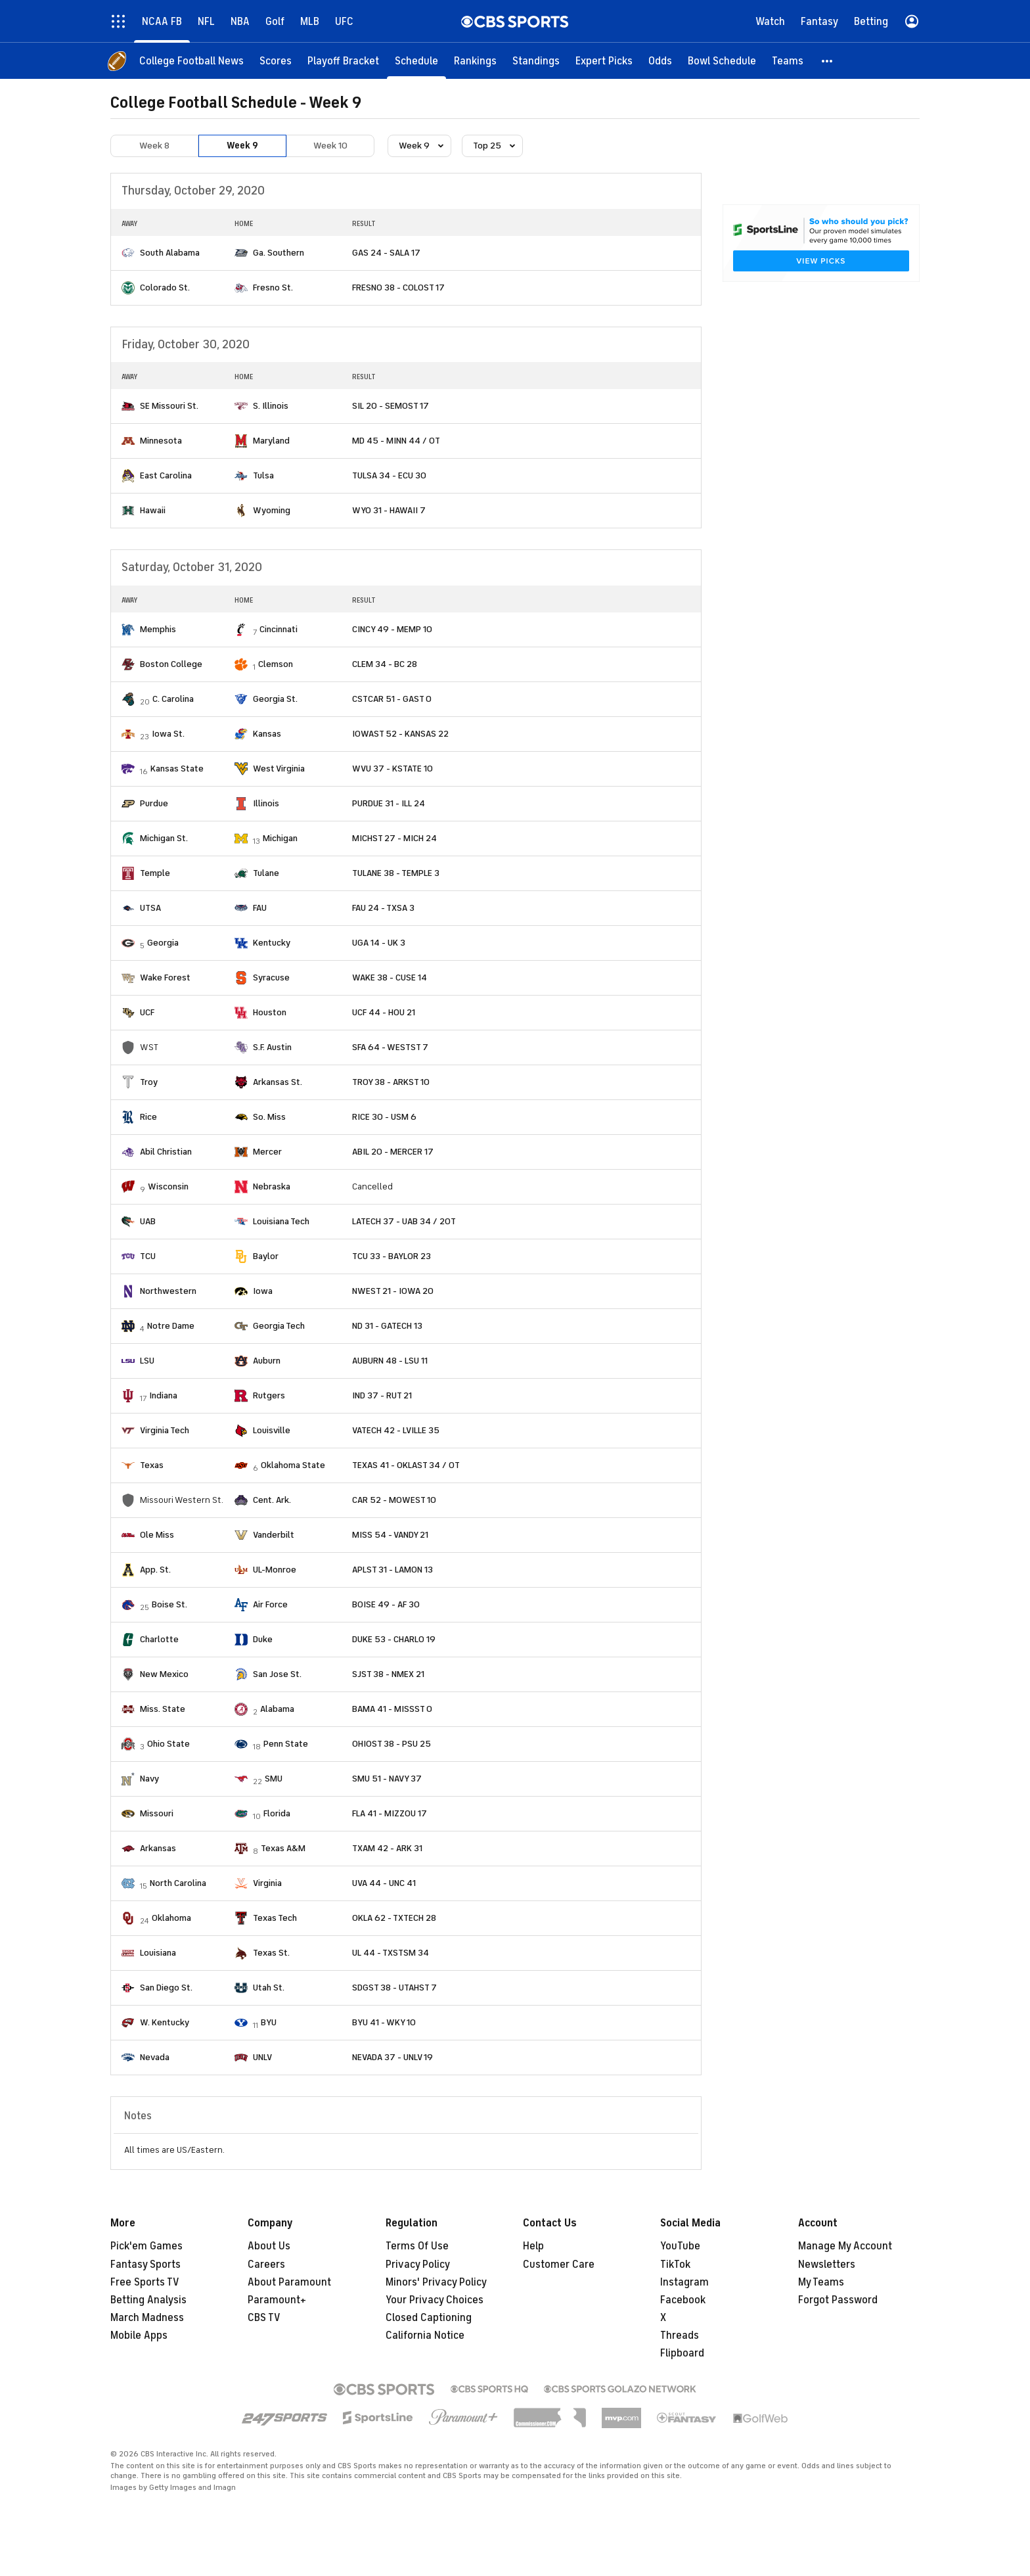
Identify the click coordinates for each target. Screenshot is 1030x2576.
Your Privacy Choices (434, 2300)
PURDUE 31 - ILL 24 (388, 803)
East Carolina (166, 475)
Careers (266, 2264)
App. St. (155, 1569)
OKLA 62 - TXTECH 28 (394, 1917)
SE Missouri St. (169, 405)
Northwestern (168, 1291)
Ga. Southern (278, 252)
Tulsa (263, 475)
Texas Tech (275, 1917)
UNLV (262, 2057)
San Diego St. (166, 1987)
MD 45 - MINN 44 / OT (396, 440)
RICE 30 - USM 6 (384, 1116)
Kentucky (271, 942)
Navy (149, 1778)
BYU (269, 2022)
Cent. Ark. (272, 1500)
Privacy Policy (418, 2264)
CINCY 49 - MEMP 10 (392, 629)
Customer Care (558, 2264)
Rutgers (269, 1395)
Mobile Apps (139, 2335)
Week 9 (242, 145)
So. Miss (269, 1116)
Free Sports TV (144, 2282)
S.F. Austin (272, 1047)
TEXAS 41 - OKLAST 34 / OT (406, 1465)
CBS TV (264, 2317)
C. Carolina (173, 698)
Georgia (163, 942)
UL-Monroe (274, 1569)
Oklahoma (171, 1917)
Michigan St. (164, 838)
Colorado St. (165, 287)
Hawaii (153, 510)
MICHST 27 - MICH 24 (394, 838)
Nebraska (271, 1186)
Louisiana (158, 1952)
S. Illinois (270, 405)
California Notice (425, 2335)
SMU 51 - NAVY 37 (387, 1778)
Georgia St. (275, 698)
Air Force (270, 1604)
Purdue (154, 803)
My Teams (821, 2282)
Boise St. (169, 1604)
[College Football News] (191, 61)
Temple (155, 873)
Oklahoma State (293, 1465)
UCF (147, 1012)
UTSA (150, 907)
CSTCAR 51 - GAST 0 (392, 698)
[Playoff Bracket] (343, 61)
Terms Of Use (417, 2246)
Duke (263, 1639)
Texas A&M (283, 1848)
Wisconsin (168, 1186)
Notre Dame (170, 1325)
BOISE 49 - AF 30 (386, 1604)
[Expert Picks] (604, 61)
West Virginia (279, 768)
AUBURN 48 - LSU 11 (390, 1360)
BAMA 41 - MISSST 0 (392, 1708)
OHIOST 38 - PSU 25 (391, 1743)
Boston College (171, 664)
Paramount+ (277, 2300)
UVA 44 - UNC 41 (384, 1883)
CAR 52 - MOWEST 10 (394, 1500)
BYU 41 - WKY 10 (384, 2022)
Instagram (684, 2282)
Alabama (277, 1708)
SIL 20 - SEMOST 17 (390, 405)
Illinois (266, 803)
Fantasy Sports (145, 2264)
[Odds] (660, 61)
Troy (149, 1082)
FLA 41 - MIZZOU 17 (389, 1813)
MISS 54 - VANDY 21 (390, 1534)
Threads (679, 2335)
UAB (148, 1221)
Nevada (154, 2057)
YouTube (680, 2246)
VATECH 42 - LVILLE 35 (395, 1430)
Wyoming (271, 510)
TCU (148, 1256)
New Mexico (164, 1674)
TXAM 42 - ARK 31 (387, 1848)
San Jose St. (277, 1674)
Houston (269, 1012)
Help (533, 2246)
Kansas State (177, 768)
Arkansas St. (277, 1082)
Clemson (275, 664)
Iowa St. (168, 733)
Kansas (267, 733)
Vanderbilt (273, 1534)
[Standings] (536, 61)
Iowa (263, 1291)
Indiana (163, 1395)
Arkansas (158, 1848)
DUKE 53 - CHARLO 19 (394, 1639)
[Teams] (787, 61)
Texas (152, 1465)
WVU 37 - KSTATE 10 (392, 768)
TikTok (675, 2264)
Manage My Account (845, 2246)
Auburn (266, 1360)
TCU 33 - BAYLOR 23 (391, 1256)
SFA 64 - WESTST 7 (390, 1047)
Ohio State (168, 1743)
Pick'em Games (146, 2246)
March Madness (147, 2317)
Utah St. (268, 1987)
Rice (148, 1116)
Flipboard (682, 2353)
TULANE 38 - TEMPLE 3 (395, 873)
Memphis (158, 629)
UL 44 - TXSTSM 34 (390, 1952)
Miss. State (162, 1708)
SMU (273, 1778)
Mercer (267, 1151)
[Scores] (276, 61)
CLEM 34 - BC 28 (384, 664)
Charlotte (159, 1639)
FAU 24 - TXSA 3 (383, 907)
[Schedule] (416, 61)
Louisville (271, 1430)
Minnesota (161, 440)
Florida (276, 1813)
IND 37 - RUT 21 (382, 1395)
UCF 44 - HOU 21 (383, 1012)
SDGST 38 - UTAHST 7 (394, 1987)
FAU (260, 907)
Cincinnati (278, 629)
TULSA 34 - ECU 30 (389, 475)
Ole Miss (157, 1534)
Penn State (285, 1743)
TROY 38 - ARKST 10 (391, 1082)
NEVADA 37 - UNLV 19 (392, 2057)
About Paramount (289, 2282)
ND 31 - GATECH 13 (387, 1325)
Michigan (280, 838)
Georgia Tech (279, 1325)
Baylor (266, 1256)
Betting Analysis (148, 2300)
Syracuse (271, 977)
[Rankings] (475, 61)
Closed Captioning (429, 2317)
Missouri (156, 1813)
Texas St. (271, 1952)
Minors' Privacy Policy (436, 2282)
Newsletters (826, 2264)
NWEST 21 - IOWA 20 (393, 1291)
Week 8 (154, 145)
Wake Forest (165, 977)
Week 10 (330, 145)
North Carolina (178, 1883)
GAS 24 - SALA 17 (386, 252)
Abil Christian (166, 1151)
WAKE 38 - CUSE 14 (389, 977)
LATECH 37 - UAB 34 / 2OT (404, 1221)
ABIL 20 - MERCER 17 (393, 1151)
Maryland (271, 440)
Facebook (682, 2300)
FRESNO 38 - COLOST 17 (398, 287)
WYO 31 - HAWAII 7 (389, 510)
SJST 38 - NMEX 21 (388, 1674)
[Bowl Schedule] (722, 61)
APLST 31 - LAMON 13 (392, 1569)
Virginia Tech (164, 1430)
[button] (827, 61)
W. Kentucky (164, 2022)
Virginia (267, 1883)
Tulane (266, 873)
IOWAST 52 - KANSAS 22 (400, 733)
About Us (269, 2246)
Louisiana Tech (281, 1221)
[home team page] (128, 253)
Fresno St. (273, 287)
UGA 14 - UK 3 (378, 942)
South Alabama (170, 252)
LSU (147, 1360)
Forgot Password (838, 2300)
